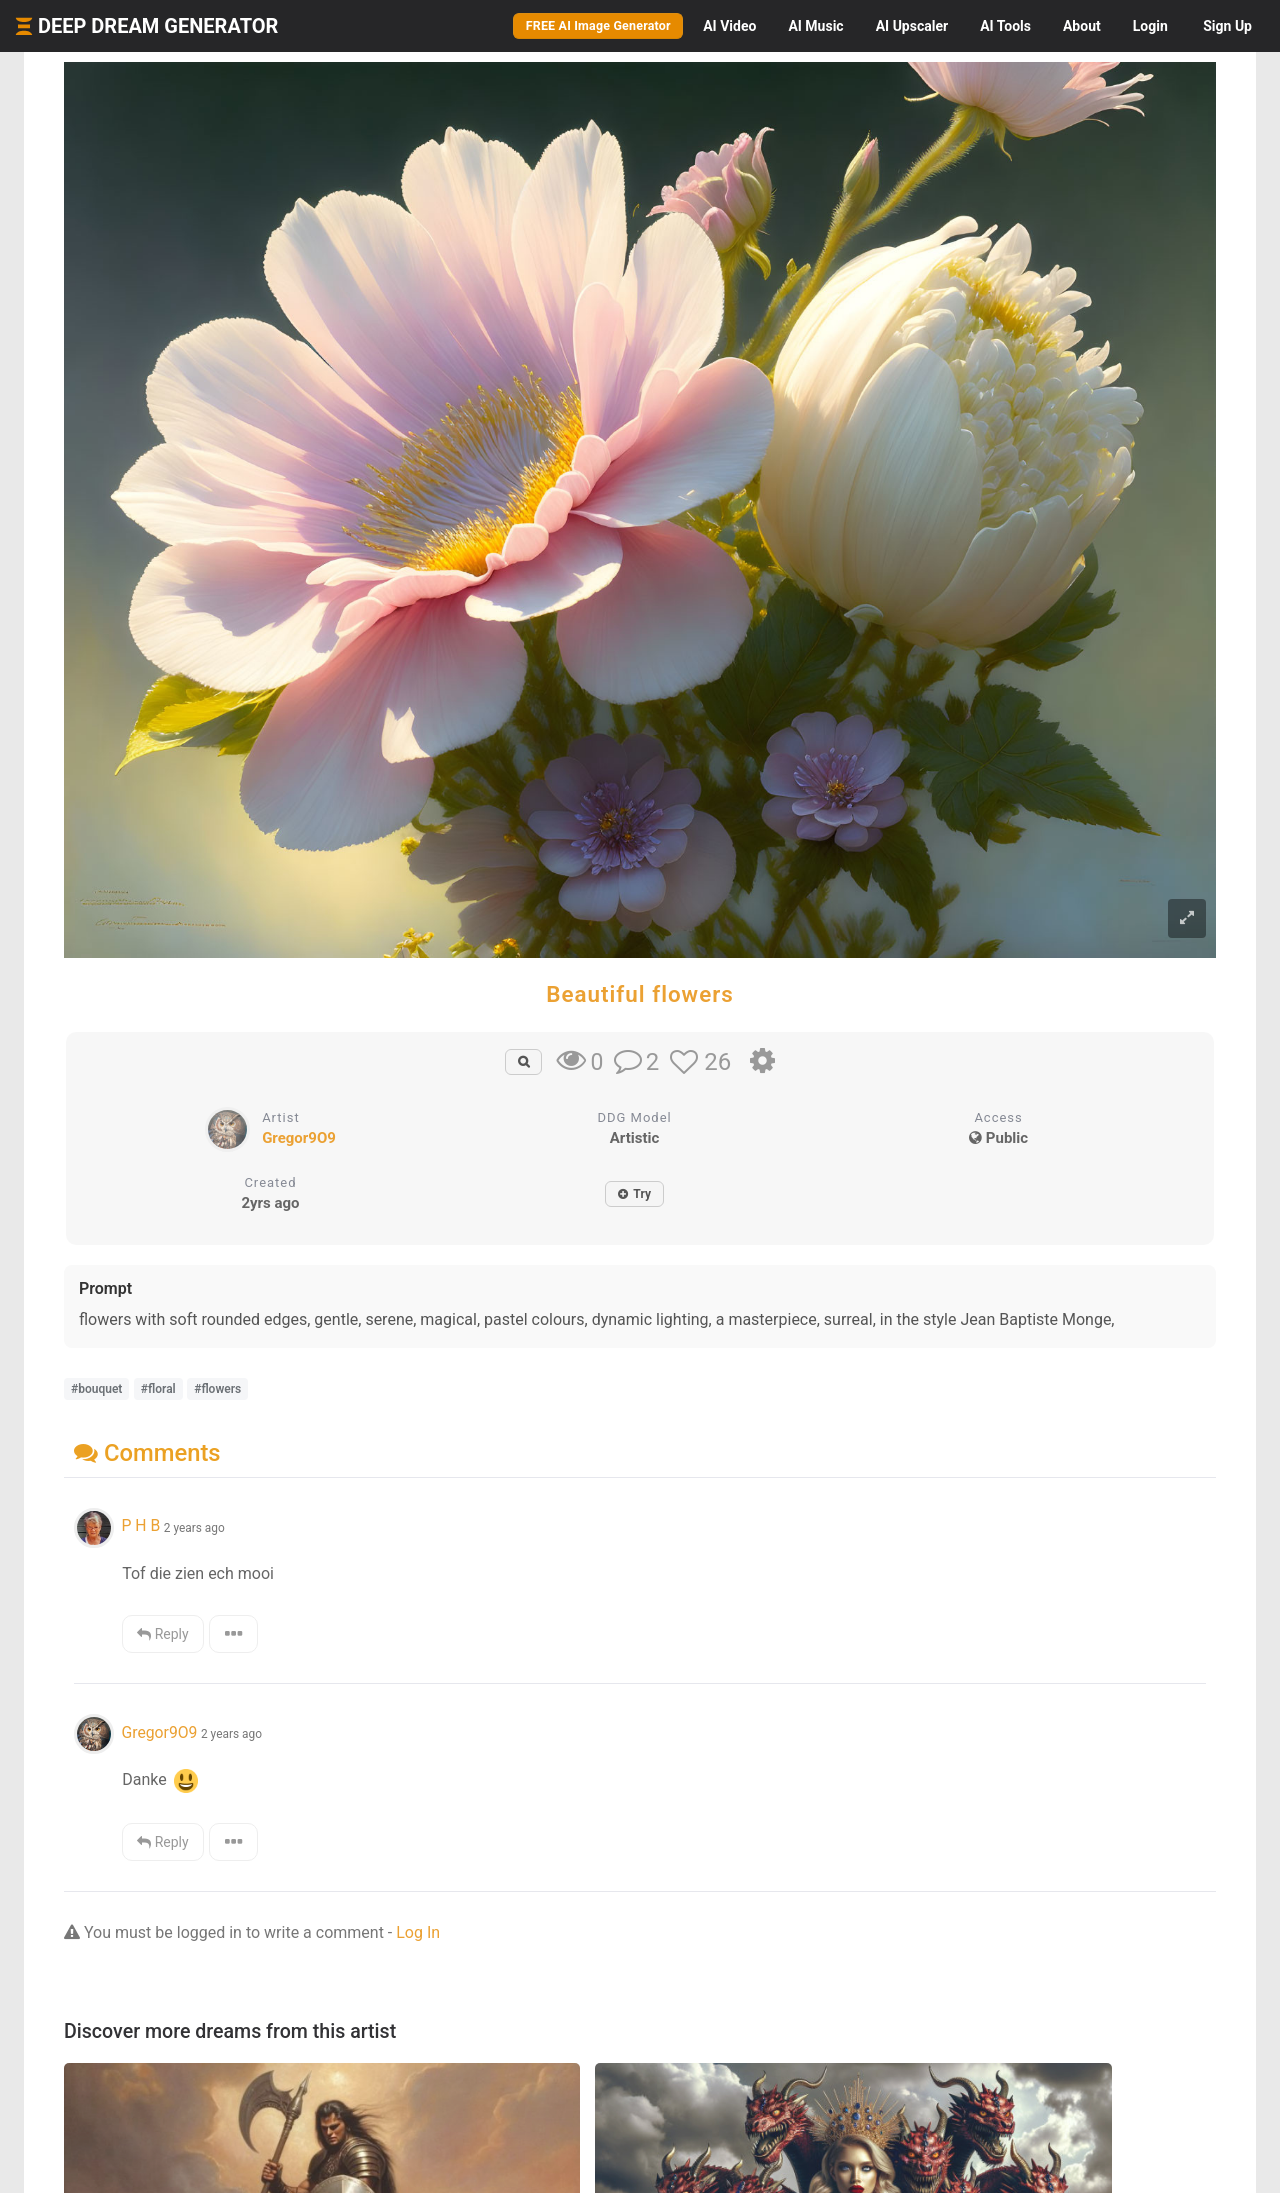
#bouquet (96, 1389)
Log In (418, 1932)
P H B (140, 1525)
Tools (1005, 26)
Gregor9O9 (299, 1138)
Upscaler (912, 26)
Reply (162, 1634)
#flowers (217, 1389)
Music (815, 26)
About (1082, 26)
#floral (158, 1389)
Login (1150, 26)
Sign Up (1227, 26)
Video (729, 26)
